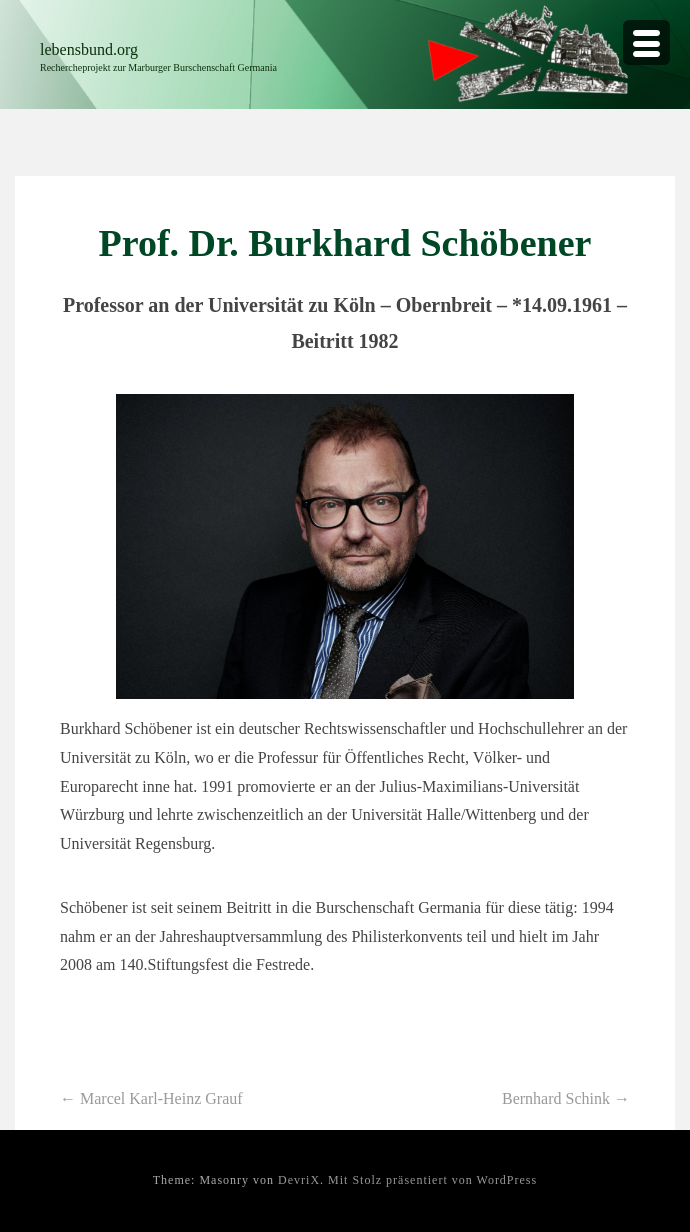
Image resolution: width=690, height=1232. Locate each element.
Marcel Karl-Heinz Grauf (151, 1098)
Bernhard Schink (566, 1098)
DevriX (299, 1180)
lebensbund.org (89, 49)
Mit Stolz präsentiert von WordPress (432, 1180)
